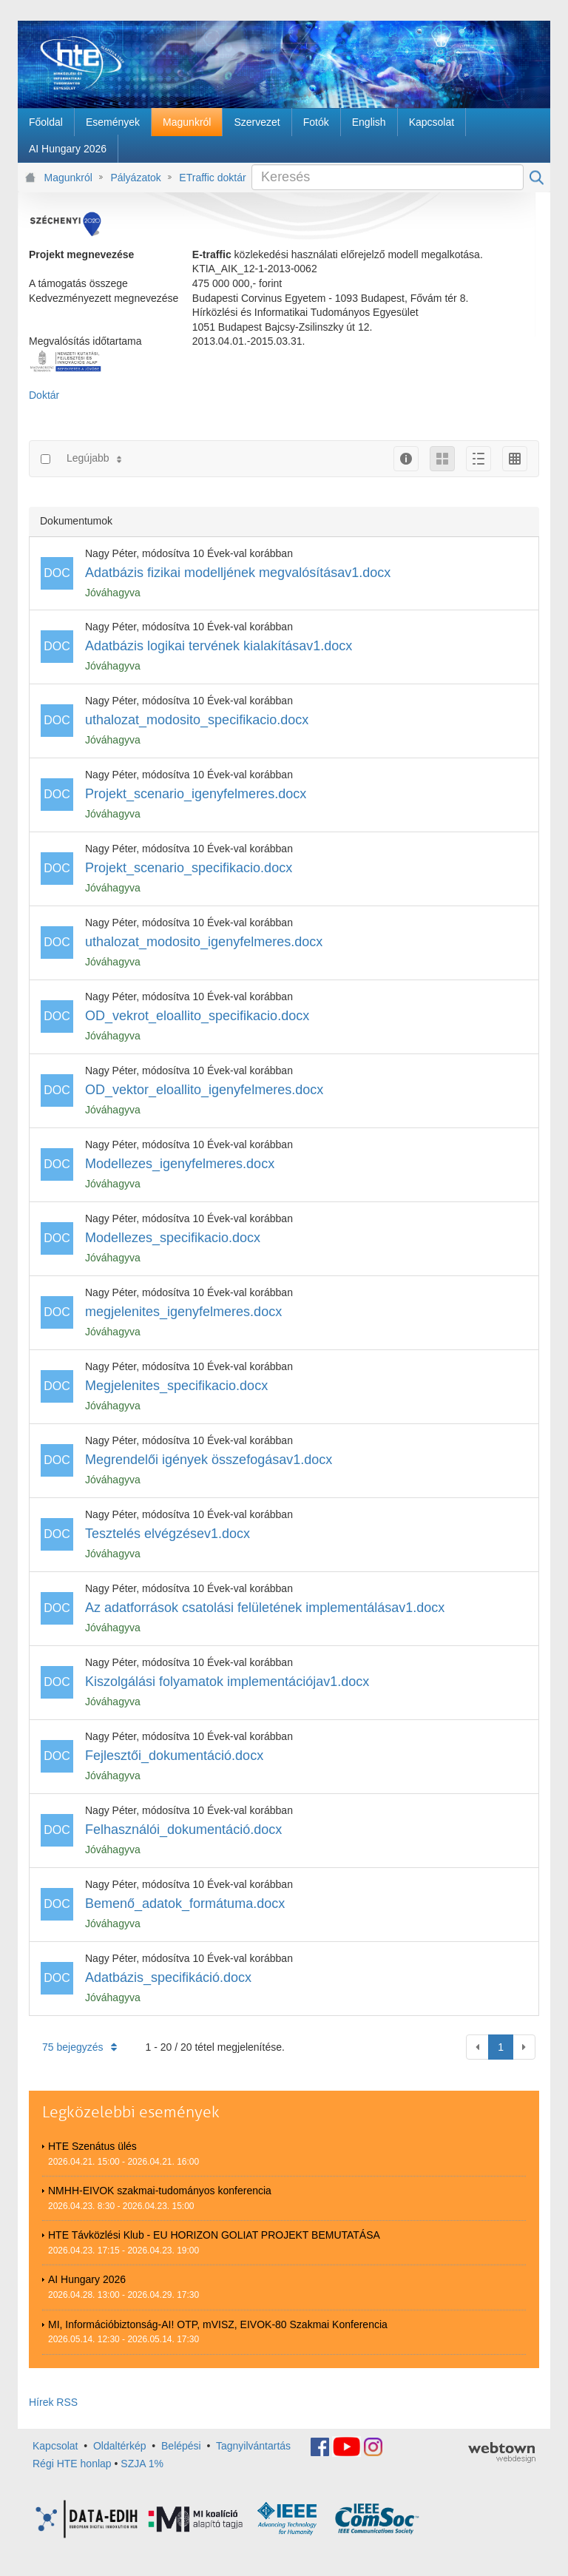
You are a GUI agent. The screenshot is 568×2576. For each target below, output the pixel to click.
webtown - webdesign (501, 2452)
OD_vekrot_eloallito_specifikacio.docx (197, 1015)
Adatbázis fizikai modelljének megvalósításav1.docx (237, 572)
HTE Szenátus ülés (92, 2146)
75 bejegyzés (79, 2047)
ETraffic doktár (212, 177)
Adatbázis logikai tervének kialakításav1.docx (218, 645)
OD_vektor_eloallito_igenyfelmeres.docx (204, 1089)
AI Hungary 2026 (87, 2279)
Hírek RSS (53, 2402)
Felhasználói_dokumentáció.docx (183, 1829)
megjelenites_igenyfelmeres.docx (183, 1311)
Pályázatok (135, 177)
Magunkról (68, 177)
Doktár (44, 395)
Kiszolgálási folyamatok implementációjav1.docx (227, 1681)
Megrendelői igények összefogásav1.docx (208, 1459)
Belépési (181, 2446)
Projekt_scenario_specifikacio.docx (188, 867)
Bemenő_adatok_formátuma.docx (185, 1903)
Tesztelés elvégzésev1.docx (167, 1533)
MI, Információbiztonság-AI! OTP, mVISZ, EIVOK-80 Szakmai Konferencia (218, 2324)
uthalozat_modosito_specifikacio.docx (196, 719)
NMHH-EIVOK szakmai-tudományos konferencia (159, 2190)
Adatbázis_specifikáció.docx (168, 1977)
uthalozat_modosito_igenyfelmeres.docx (203, 941)
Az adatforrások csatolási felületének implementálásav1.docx (264, 1607)
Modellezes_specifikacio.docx (172, 1237)
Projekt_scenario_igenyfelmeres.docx (195, 793)
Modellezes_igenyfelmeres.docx (179, 1163)
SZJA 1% (142, 2463)
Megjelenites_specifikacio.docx (176, 1385)
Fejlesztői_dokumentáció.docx (174, 1755)
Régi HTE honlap (72, 2463)
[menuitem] (46, 122)
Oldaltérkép (119, 2446)
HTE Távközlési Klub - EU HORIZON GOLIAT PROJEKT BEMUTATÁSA (214, 2235)
